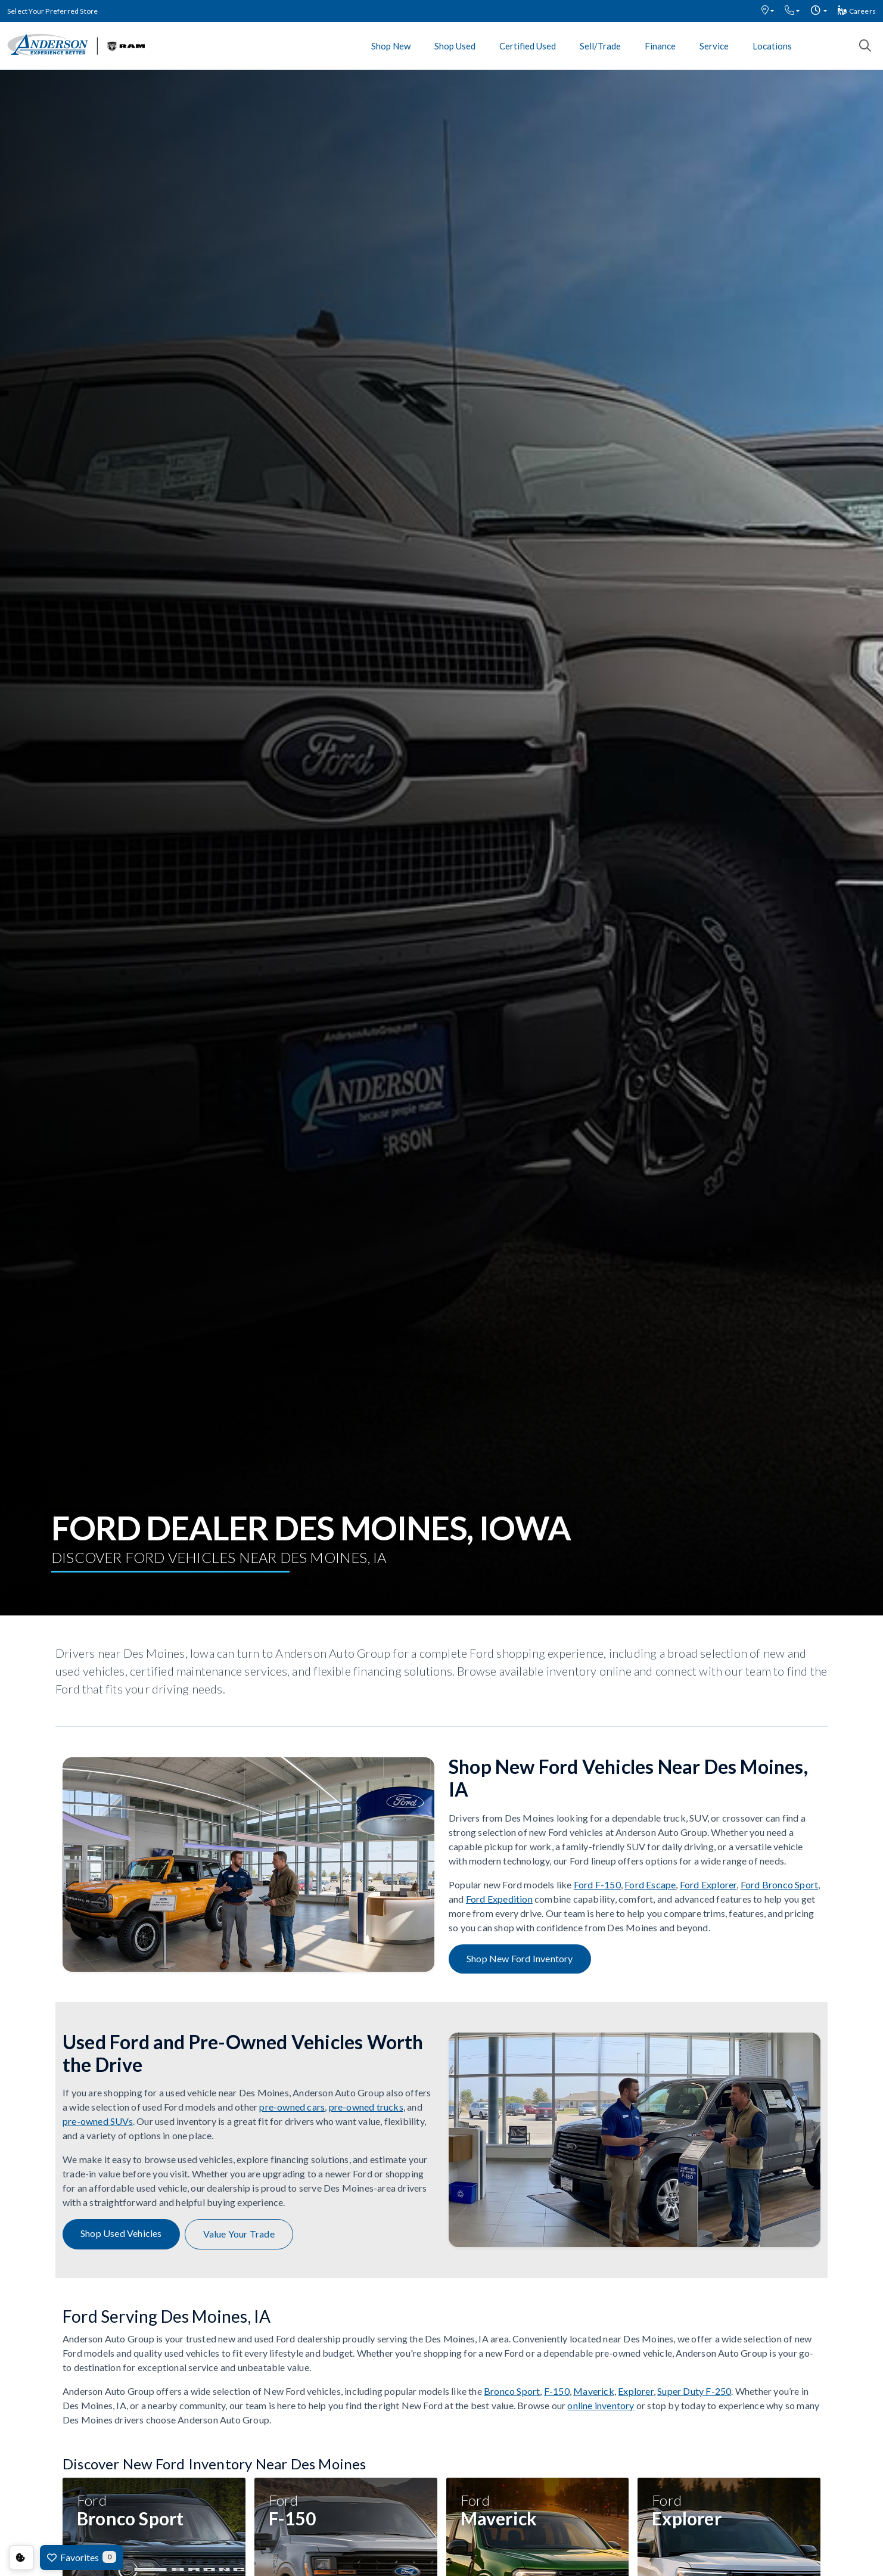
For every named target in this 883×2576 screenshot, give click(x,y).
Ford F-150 (597, 1884)
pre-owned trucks (366, 2106)
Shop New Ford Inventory (520, 1958)
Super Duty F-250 (694, 2391)
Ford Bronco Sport (779, 1884)
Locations (772, 46)
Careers (857, 11)
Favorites (81, 2557)
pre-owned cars (292, 2106)
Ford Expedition (499, 1898)
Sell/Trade (600, 46)
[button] (767, 11)
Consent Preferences (21, 2557)
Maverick (593, 2391)
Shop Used (454, 46)
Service (714, 46)
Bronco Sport (512, 2391)
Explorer (636, 2391)
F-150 (557, 2391)
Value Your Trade (239, 2233)
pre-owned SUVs (98, 2121)
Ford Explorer (708, 1884)
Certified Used (527, 46)
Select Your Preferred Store (52, 11)
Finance (660, 46)
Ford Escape (650, 1884)
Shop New (391, 46)
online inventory (600, 2405)
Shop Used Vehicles (121, 2233)
